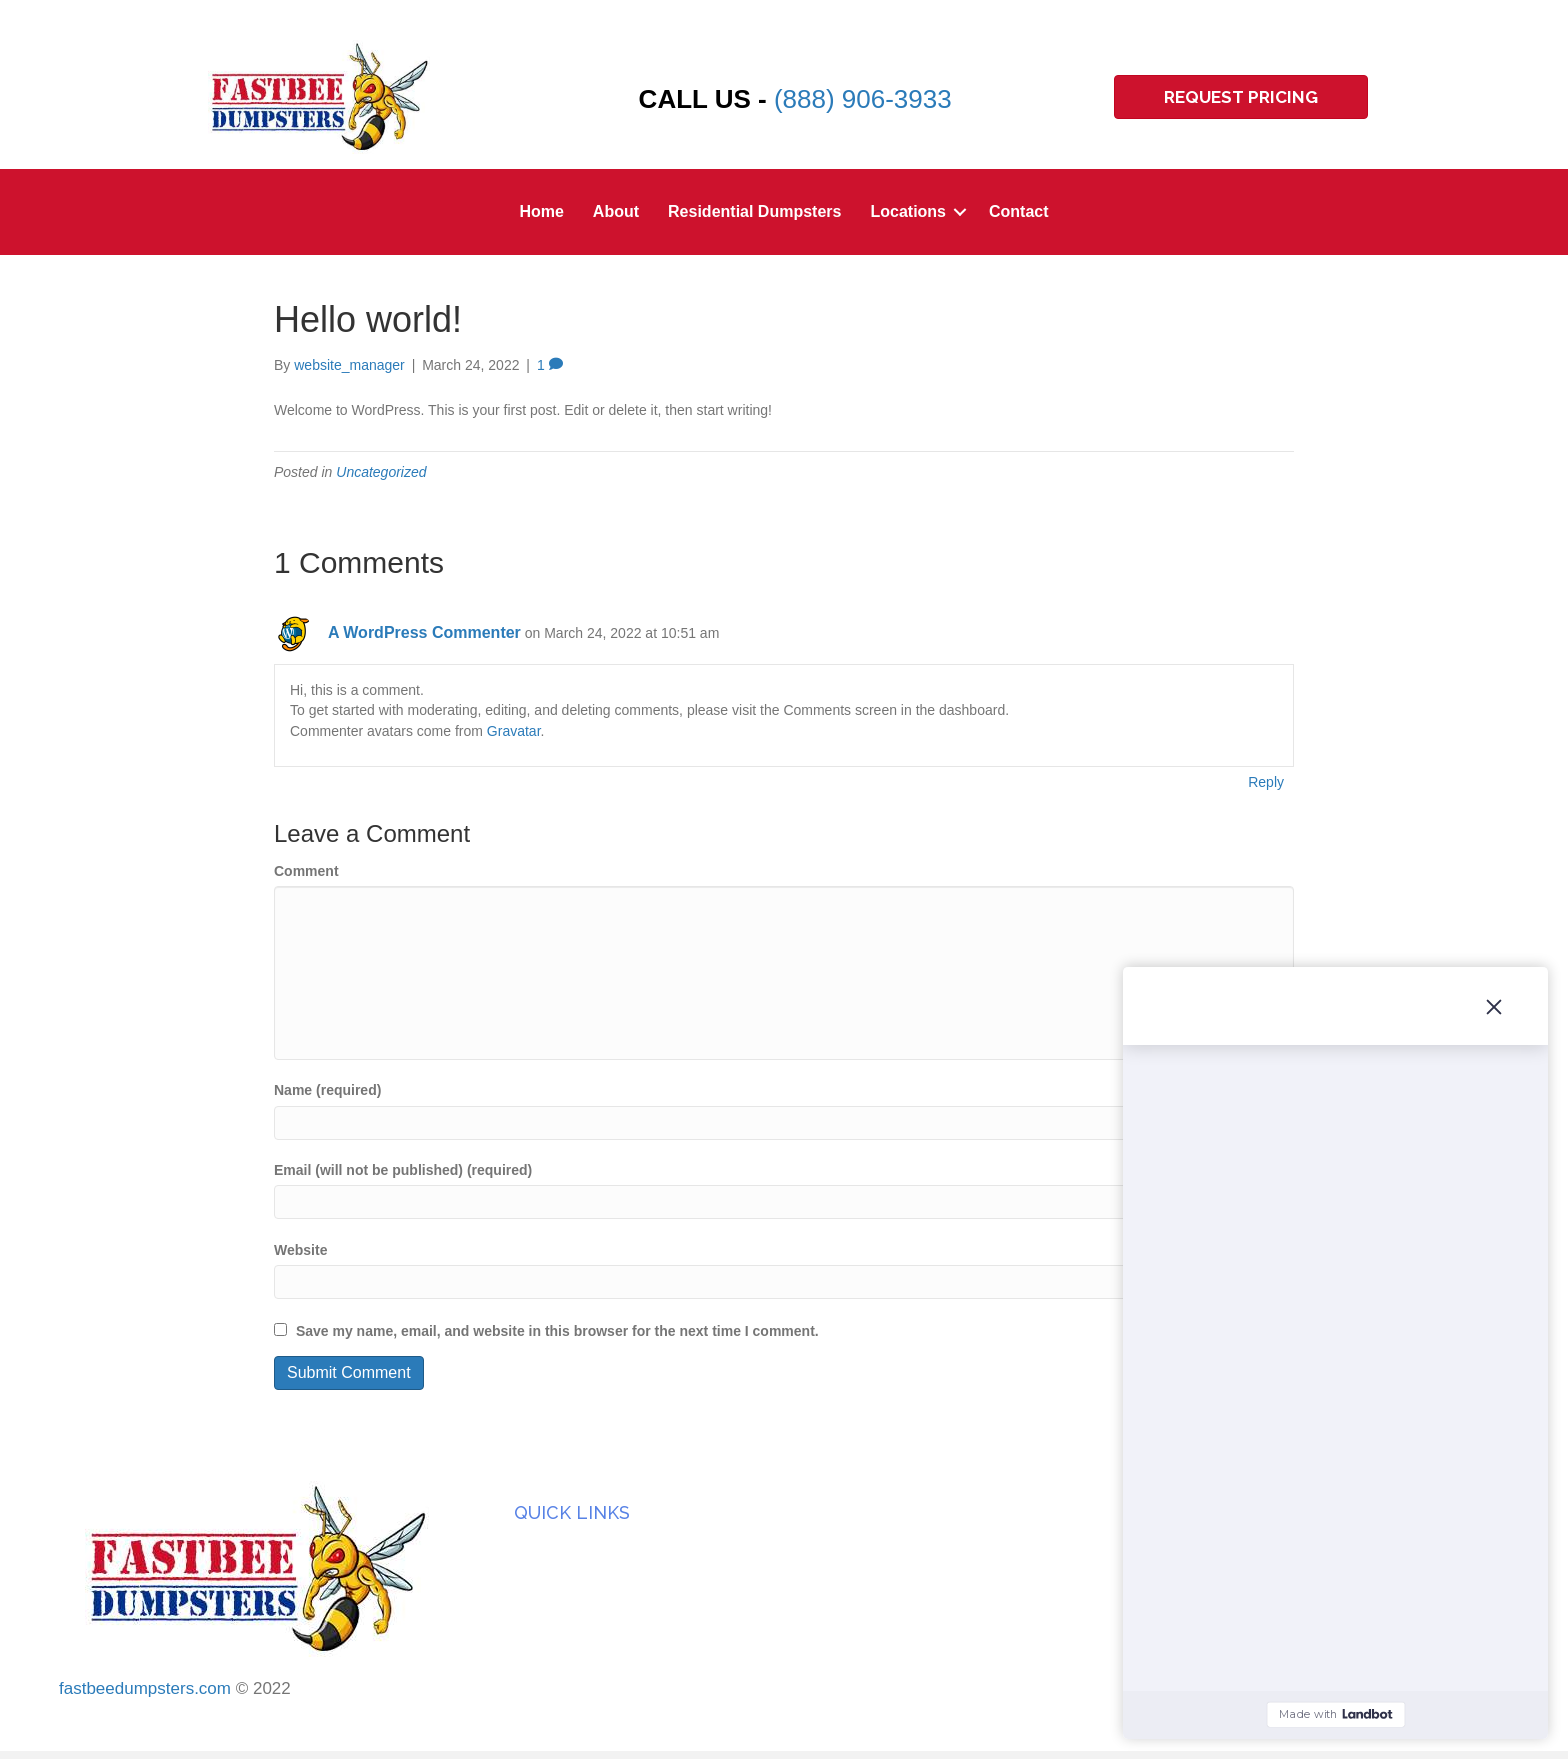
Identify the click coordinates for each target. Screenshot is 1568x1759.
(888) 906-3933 (863, 99)
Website (300, 1250)
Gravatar (514, 731)
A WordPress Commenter (424, 632)
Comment (306, 871)
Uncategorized (381, 472)
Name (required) (327, 1090)
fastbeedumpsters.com (145, 1688)
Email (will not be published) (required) (403, 1170)
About (616, 211)
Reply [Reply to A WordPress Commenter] (1266, 782)
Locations (908, 211)
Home (541, 211)
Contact (1019, 211)
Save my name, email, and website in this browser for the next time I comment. (557, 1331)
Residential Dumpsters (754, 211)
